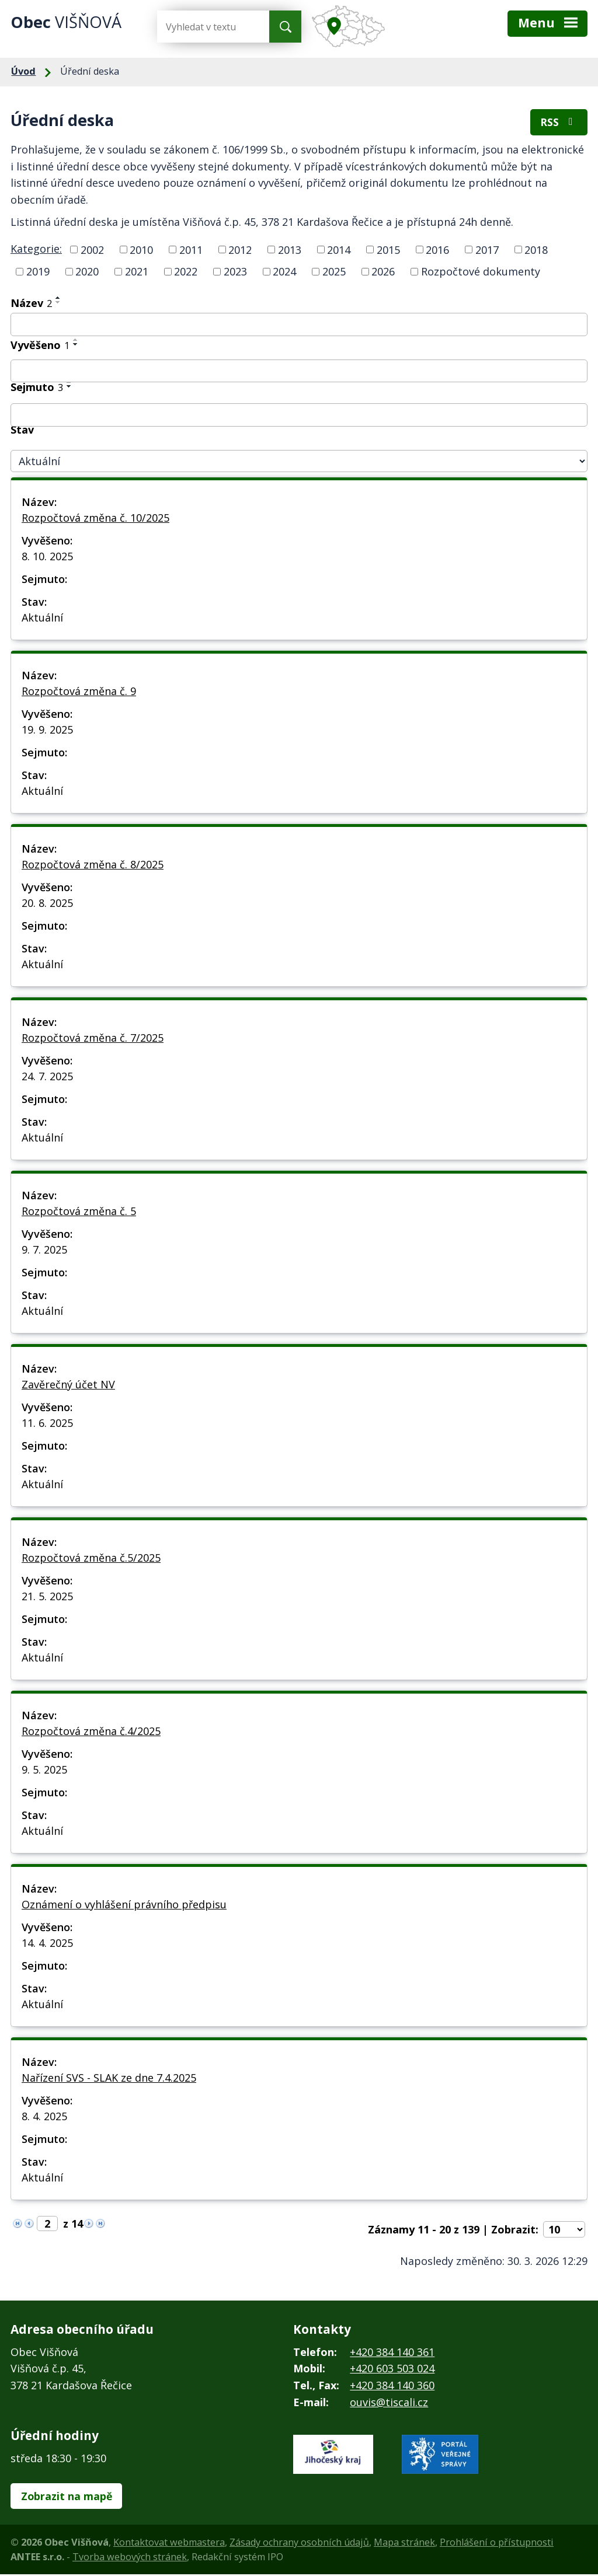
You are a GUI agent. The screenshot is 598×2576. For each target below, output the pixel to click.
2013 (289, 251)
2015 (388, 251)
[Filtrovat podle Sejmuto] (299, 416)
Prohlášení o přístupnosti (497, 2543)
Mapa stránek (404, 2543)
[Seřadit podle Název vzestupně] (58, 298)
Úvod (23, 71)
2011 (191, 251)
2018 (536, 251)
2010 (141, 251)
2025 (334, 273)
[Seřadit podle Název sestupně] (58, 303)
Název (31, 304)
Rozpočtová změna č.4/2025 (91, 1732)
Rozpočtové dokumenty (480, 273)
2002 (92, 251)
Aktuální (42, 619)
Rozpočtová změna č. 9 (79, 692)
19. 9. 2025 (47, 731)
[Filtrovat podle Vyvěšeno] (299, 372)
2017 (487, 251)
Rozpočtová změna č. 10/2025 (95, 519)
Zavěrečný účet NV (68, 1385)
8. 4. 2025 (44, 2117)
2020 (87, 273)
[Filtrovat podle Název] (299, 325)
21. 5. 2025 (47, 1597)
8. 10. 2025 (47, 557)
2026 (383, 273)
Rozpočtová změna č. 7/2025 (93, 1039)
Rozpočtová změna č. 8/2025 (93, 865)
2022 (185, 273)
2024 (284, 273)
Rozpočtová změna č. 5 (79, 1212)
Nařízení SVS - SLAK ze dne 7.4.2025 (109, 2079)
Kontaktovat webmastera (169, 2543)
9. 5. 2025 (44, 1771)
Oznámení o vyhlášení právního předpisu (124, 1905)
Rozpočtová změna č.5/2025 (91, 1559)
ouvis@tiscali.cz (389, 2403)
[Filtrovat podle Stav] (299, 462)
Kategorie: (36, 250)
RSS (559, 123)
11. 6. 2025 (47, 1424)
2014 (338, 251)
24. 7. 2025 (47, 1077)
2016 (437, 251)
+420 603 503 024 (392, 2370)
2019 (38, 273)
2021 (136, 273)
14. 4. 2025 (47, 1944)
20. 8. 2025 (47, 904)
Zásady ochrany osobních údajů (299, 2543)
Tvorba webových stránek (129, 2558)
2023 (235, 273)
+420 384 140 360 (392, 2386)
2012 (240, 251)
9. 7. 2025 (44, 1251)
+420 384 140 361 (392, 2353)
